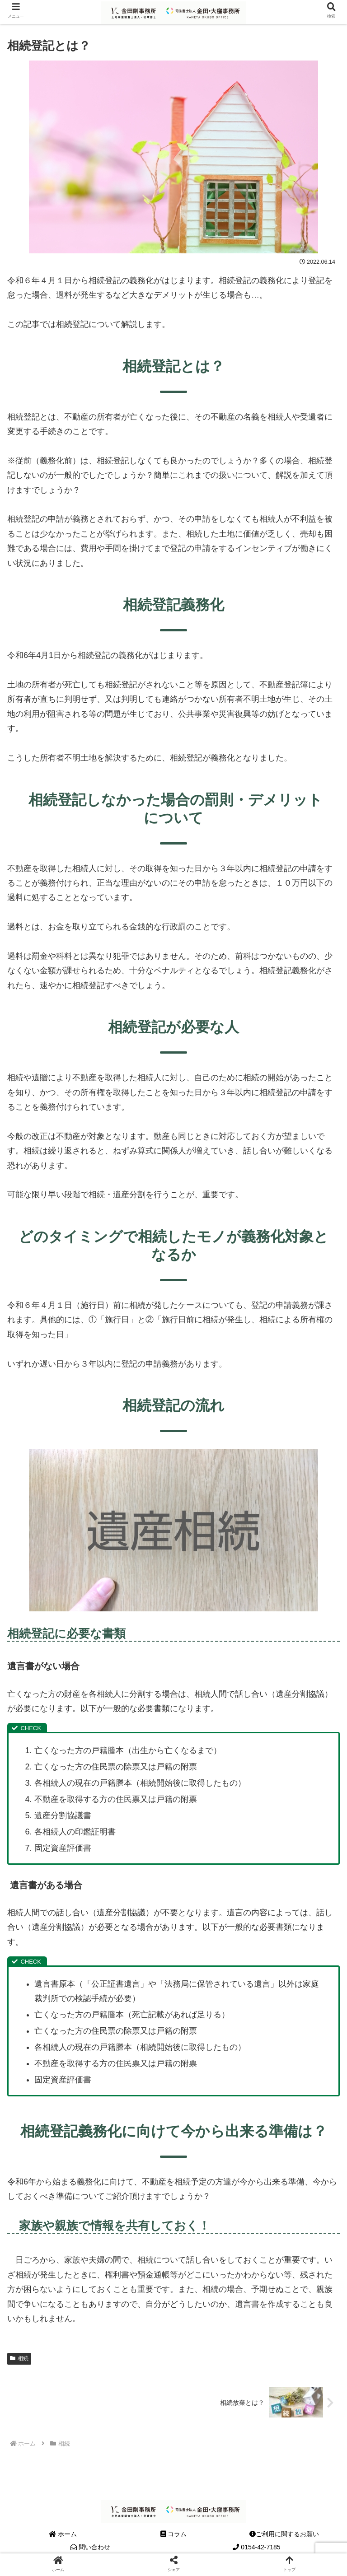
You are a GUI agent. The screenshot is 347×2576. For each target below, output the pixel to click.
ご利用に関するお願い (284, 2534)
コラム (173, 2534)
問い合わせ (90, 2547)
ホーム (63, 2534)
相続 (19, 2358)
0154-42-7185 (256, 2547)
